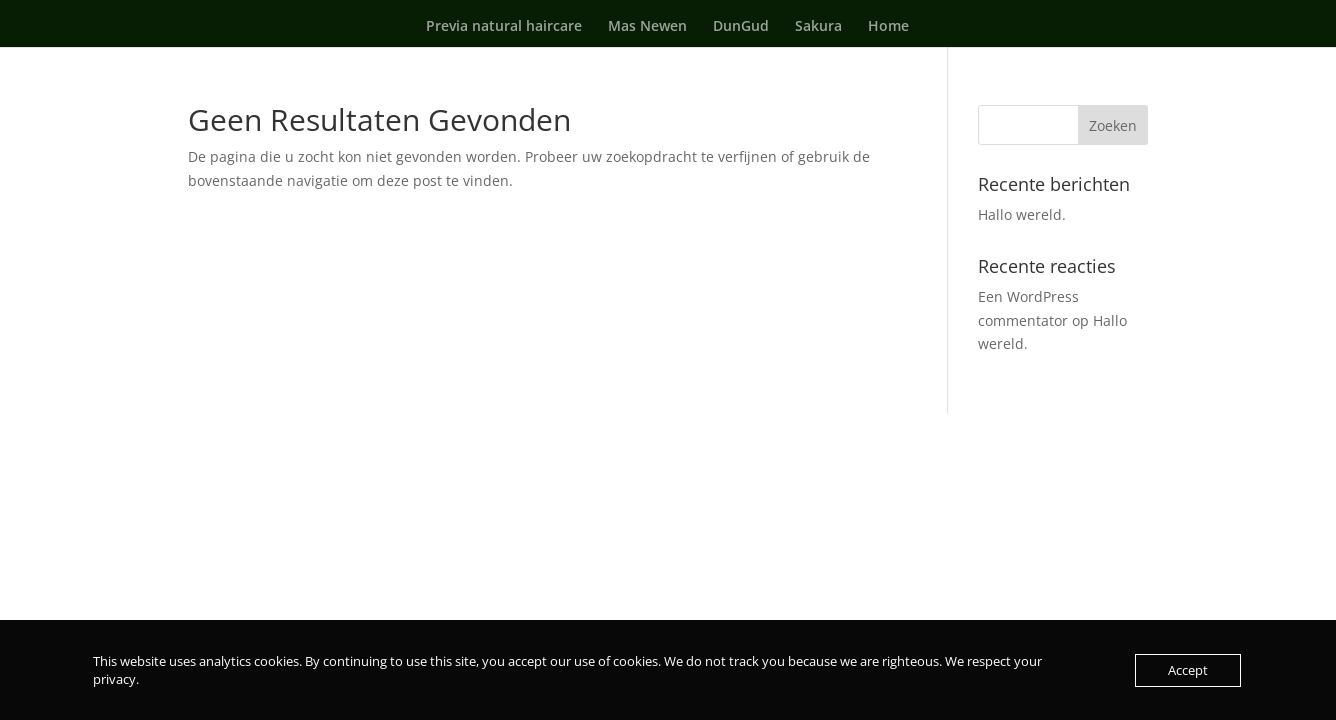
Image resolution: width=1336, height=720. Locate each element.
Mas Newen (647, 27)
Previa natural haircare (504, 27)
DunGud (741, 27)
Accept (1188, 670)
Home (888, 27)
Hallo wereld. (1022, 214)
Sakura (818, 27)
